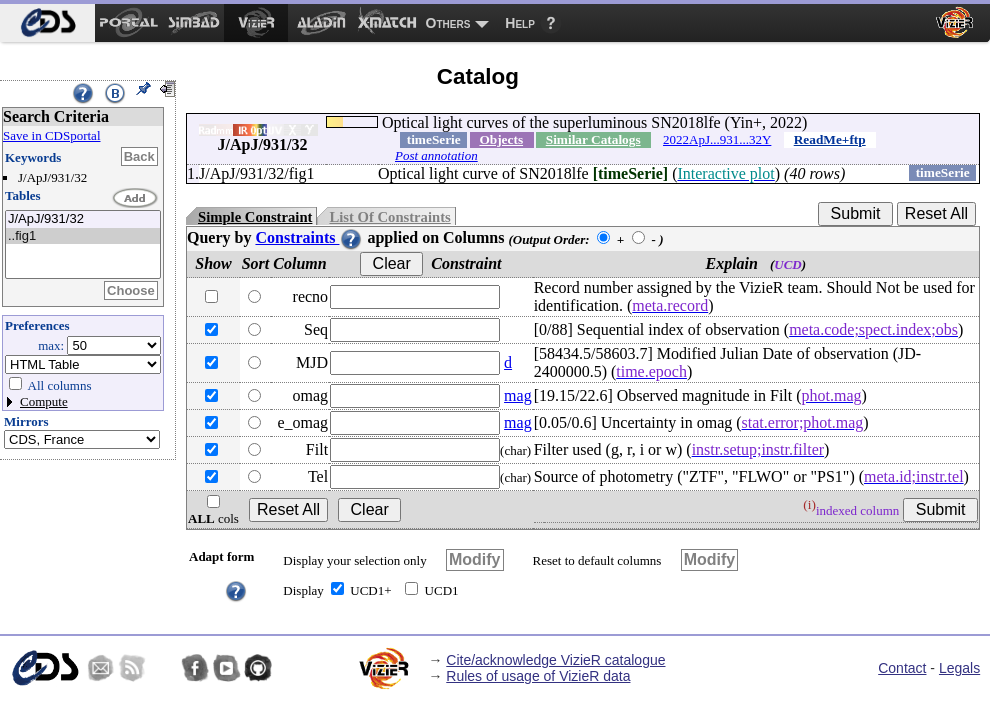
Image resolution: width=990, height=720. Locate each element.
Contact (902, 668)
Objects (501, 139)
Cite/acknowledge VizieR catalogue (555, 660)
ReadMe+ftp (830, 139)
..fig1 (83, 236)
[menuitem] (47, 23)
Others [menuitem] (448, 23)
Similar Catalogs (593, 139)
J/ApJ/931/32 (83, 219)
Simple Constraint (255, 217)
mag (518, 395)
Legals (959, 668)
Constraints (309, 237)
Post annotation (436, 155)
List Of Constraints (389, 217)
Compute (44, 401)
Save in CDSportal (52, 135)
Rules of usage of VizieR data (538, 676)
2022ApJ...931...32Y (717, 139)
